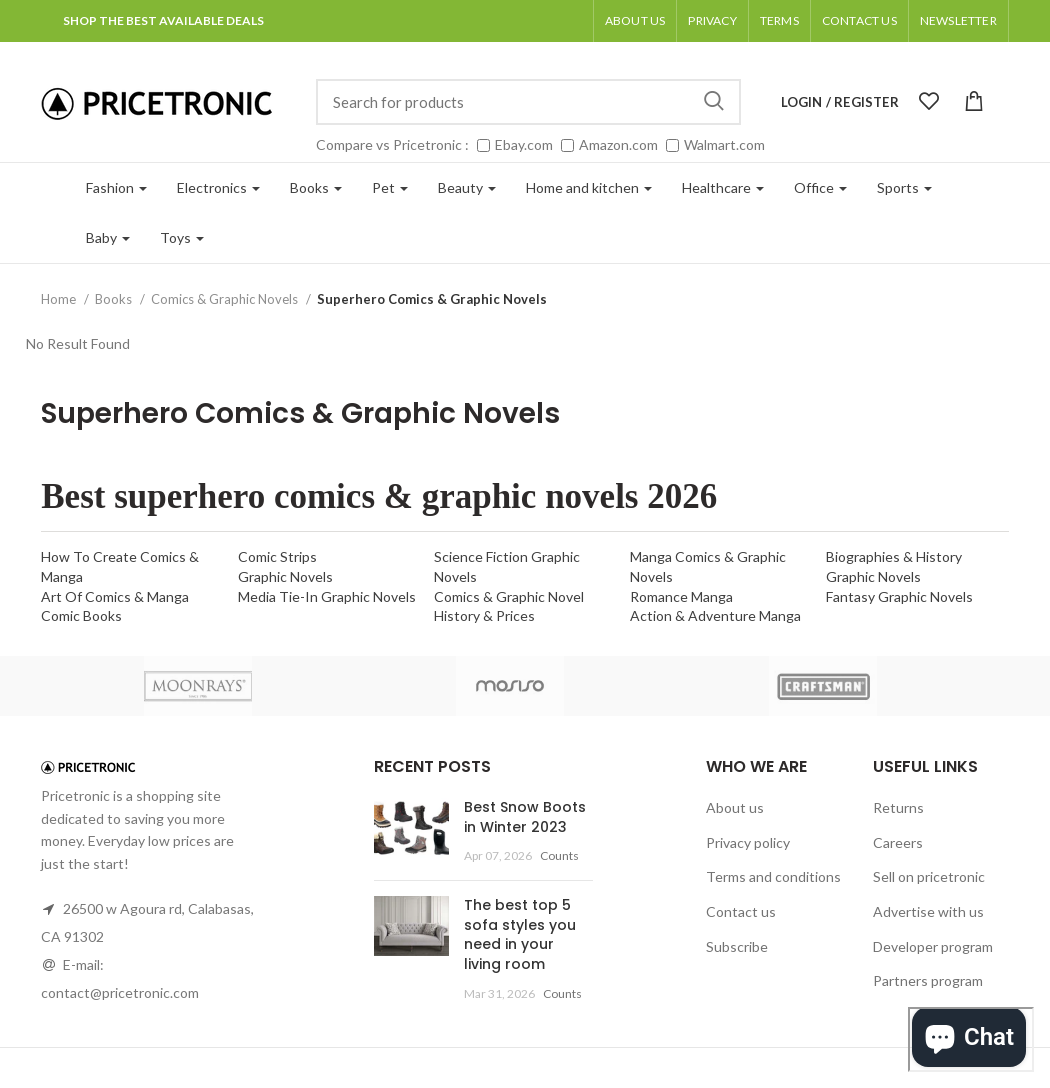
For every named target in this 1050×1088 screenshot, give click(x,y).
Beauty (467, 187)
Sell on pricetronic (929, 876)
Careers (898, 842)
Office (820, 187)
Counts (559, 855)
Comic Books (81, 615)
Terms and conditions (773, 876)
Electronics (218, 187)
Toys (182, 237)
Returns (898, 807)
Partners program (928, 980)
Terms (779, 20)
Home (60, 299)
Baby (108, 237)
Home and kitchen (589, 187)
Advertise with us (928, 911)
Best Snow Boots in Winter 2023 (525, 817)
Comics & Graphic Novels (226, 299)
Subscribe (737, 946)
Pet (390, 187)
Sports (904, 187)
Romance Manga (681, 596)
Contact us (741, 911)
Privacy (712, 20)
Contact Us (859, 20)
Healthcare (723, 187)
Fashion (116, 187)
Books (316, 187)
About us (635, 20)
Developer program (933, 946)
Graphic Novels (285, 576)
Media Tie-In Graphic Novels (327, 596)
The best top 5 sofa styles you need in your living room (520, 934)
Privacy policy (748, 842)
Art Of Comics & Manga (115, 596)
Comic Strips (277, 556)
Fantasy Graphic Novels (899, 596)
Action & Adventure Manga (715, 615)
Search (714, 102)
